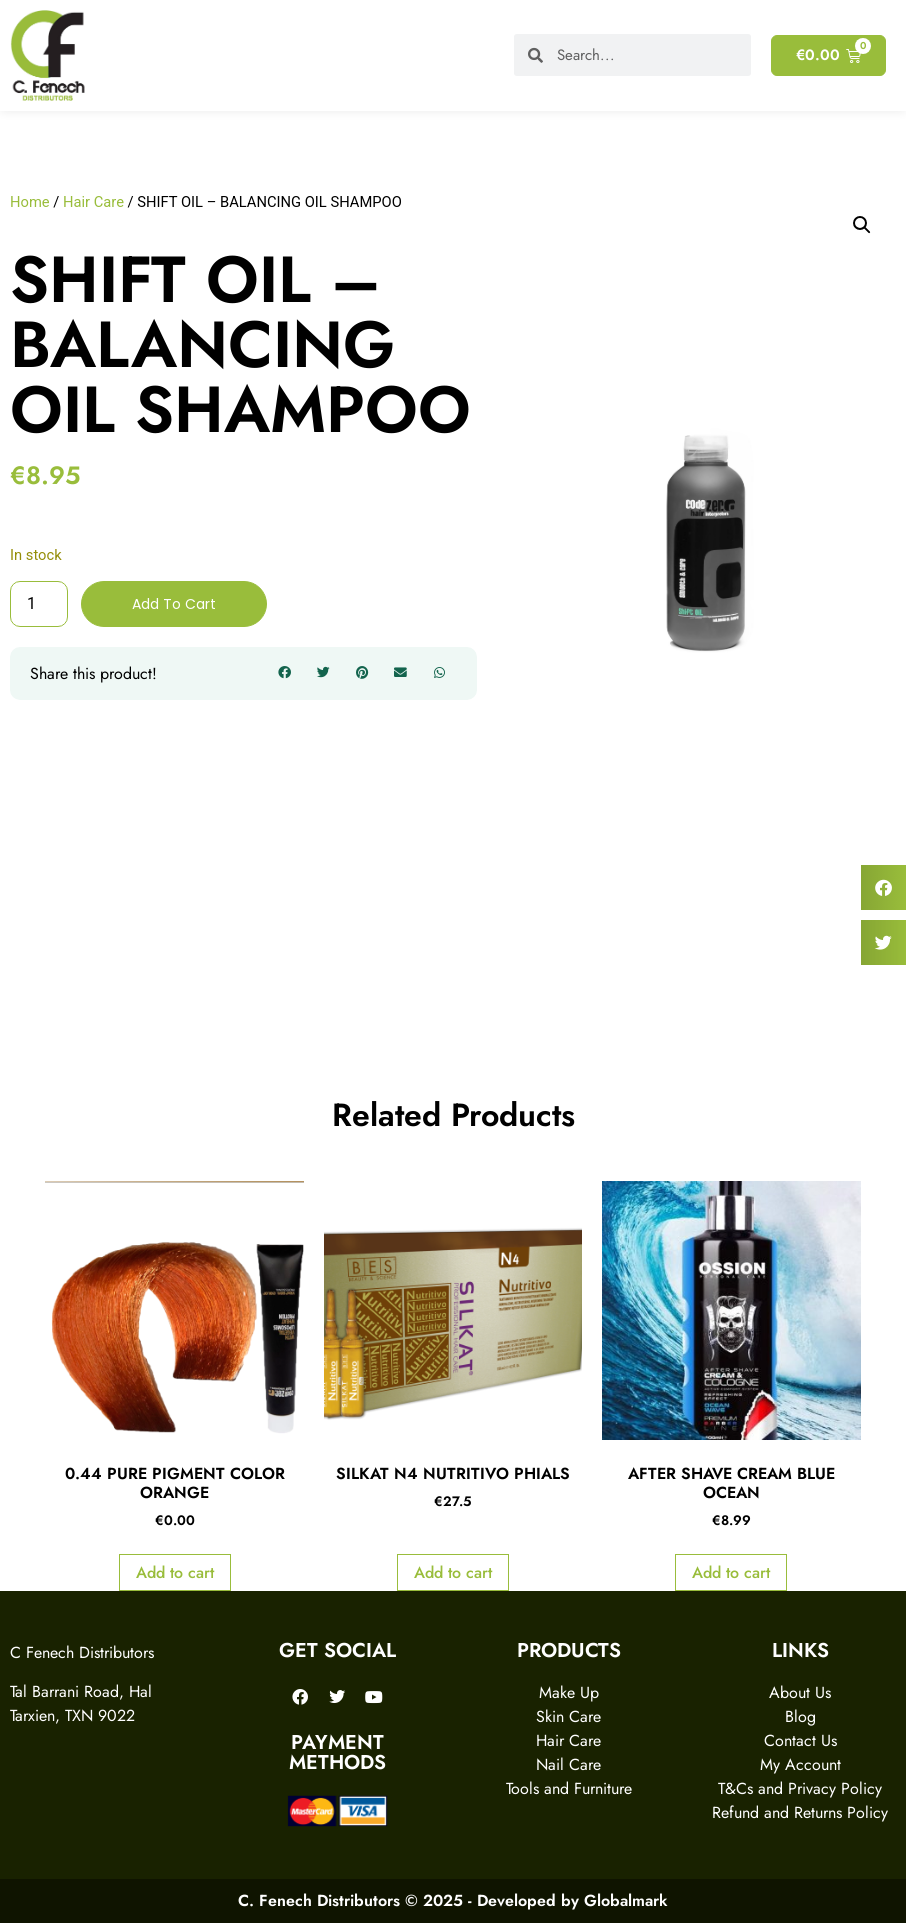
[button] (285, 674)
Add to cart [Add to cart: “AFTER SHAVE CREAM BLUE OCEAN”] (731, 1572)
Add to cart (174, 604)
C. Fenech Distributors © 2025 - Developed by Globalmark (453, 1900)
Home (30, 202)
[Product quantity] (39, 604)
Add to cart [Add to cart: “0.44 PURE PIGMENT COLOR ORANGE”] (175, 1572)
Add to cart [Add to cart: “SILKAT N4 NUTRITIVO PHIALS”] (453, 1572)
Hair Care (93, 202)
